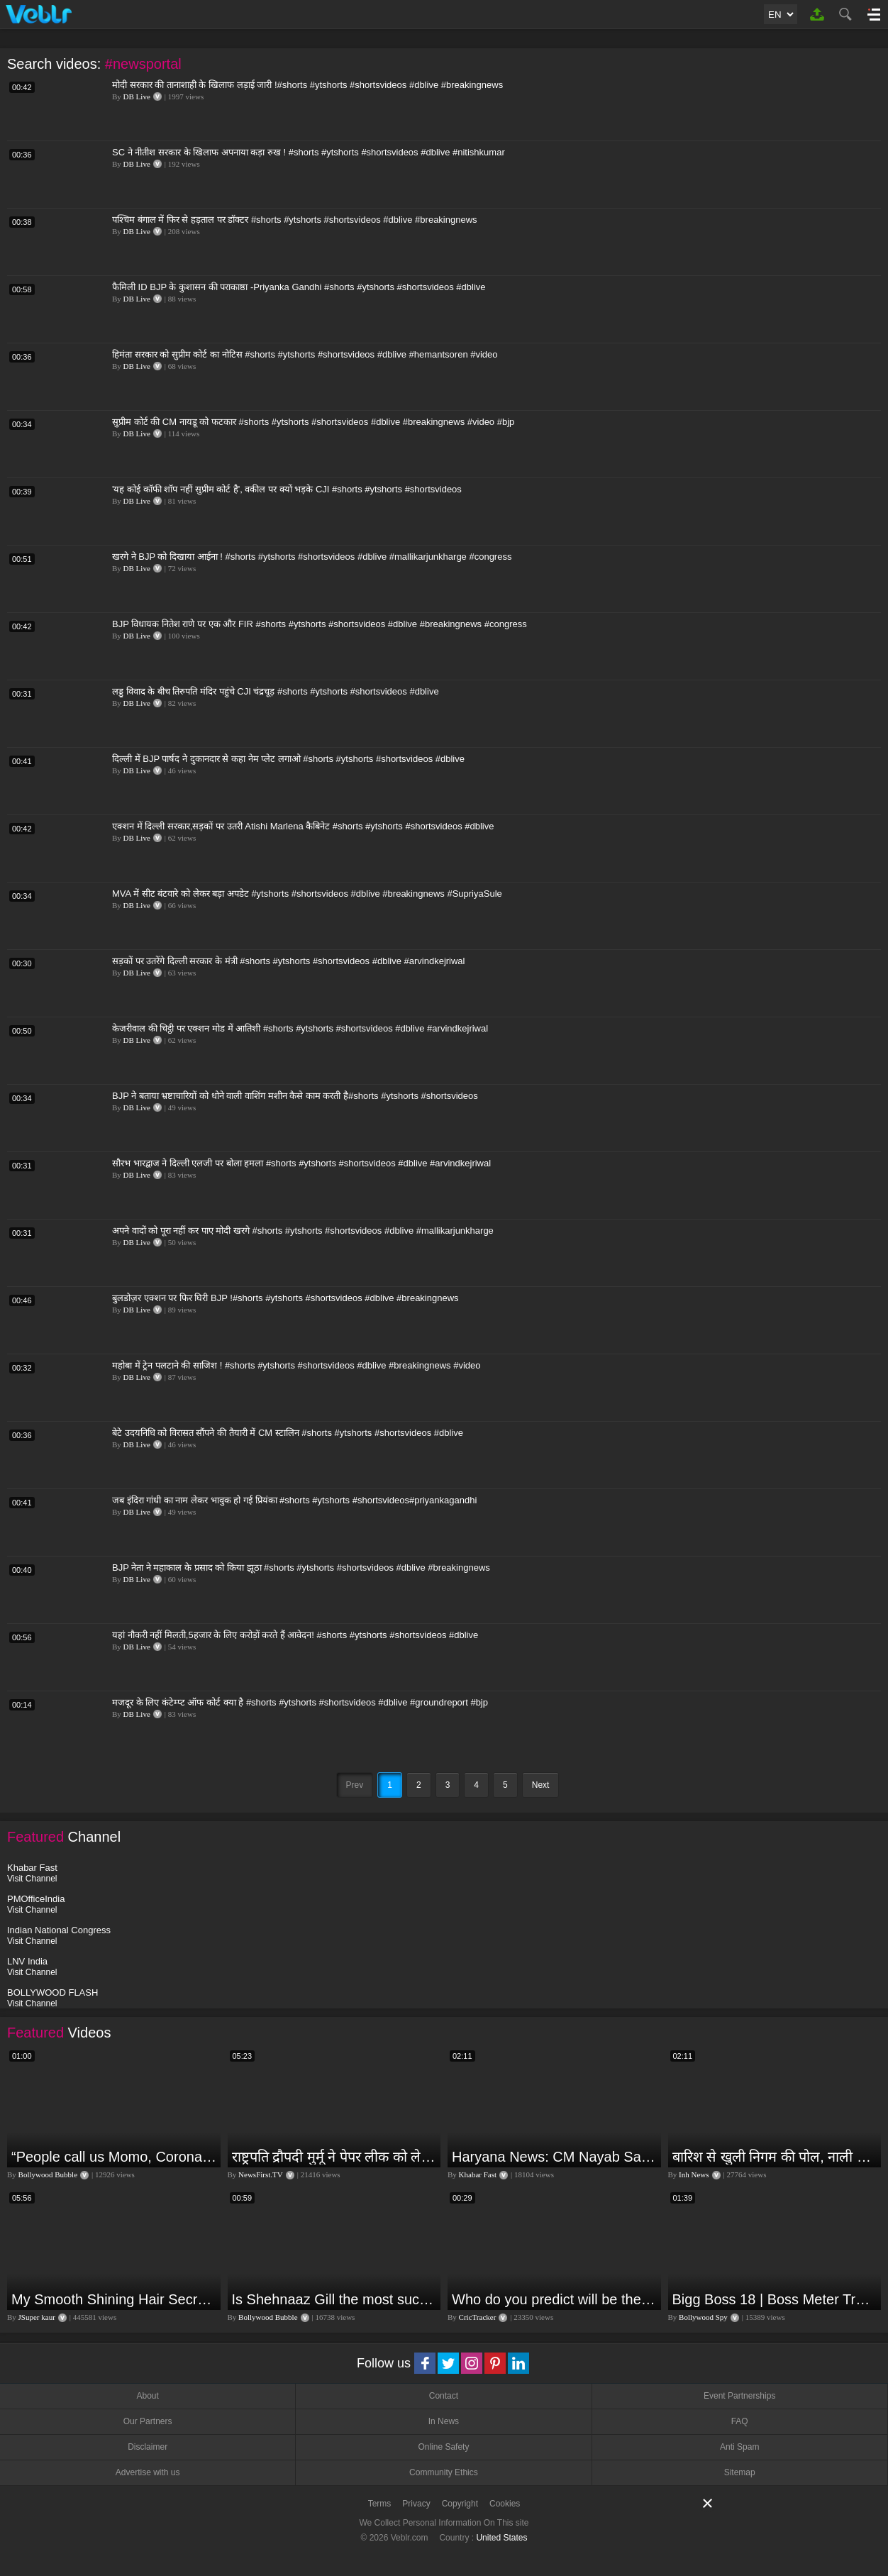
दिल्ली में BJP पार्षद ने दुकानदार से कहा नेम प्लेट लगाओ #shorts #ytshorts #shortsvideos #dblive (288, 758)
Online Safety (443, 2447)
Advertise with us (148, 2472)
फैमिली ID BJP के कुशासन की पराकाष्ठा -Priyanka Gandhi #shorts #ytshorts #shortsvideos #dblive (299, 287)
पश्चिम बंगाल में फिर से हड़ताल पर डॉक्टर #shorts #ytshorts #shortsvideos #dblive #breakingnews (294, 219)
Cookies (504, 2504)
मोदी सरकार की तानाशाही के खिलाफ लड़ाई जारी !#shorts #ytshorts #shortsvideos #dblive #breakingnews (307, 84)
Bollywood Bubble (47, 2174)
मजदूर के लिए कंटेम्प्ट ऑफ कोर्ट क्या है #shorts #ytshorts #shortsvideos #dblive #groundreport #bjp (300, 1702)
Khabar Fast (477, 2174)
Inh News (694, 2174)
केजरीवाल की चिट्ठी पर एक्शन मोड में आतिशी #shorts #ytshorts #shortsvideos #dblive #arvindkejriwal (300, 1028)
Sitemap (739, 2472)
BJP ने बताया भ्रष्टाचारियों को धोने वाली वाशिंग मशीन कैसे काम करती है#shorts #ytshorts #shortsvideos (295, 1095)
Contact (443, 2396)
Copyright (460, 2504)
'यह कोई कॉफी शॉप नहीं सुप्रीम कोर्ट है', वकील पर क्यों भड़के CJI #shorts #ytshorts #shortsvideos (287, 489)
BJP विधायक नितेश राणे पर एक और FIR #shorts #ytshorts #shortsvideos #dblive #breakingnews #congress (319, 624)
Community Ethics (443, 2472)
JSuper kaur (36, 2317)
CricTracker (477, 2317)
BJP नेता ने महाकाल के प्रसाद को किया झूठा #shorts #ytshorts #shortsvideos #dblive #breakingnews (301, 1567)
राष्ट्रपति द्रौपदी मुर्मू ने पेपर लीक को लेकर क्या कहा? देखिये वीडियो (335, 2157)
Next (541, 1785)
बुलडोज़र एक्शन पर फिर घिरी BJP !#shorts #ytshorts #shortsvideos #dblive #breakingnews (285, 1298)
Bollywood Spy (703, 2317)
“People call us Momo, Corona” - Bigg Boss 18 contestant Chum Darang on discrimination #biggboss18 (114, 2157)
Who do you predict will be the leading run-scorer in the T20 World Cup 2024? (554, 2299)
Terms (380, 2504)
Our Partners (147, 2421)
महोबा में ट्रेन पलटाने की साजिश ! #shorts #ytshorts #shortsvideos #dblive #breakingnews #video (296, 1365)
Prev (355, 1785)
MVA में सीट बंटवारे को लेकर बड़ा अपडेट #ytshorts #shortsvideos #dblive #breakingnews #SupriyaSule (307, 893)
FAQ (739, 2421)
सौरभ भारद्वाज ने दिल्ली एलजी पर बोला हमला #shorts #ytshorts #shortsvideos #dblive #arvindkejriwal (301, 1163)
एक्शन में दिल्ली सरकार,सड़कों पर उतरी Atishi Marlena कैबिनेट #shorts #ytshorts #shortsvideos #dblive (303, 826)
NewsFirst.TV (260, 2174)
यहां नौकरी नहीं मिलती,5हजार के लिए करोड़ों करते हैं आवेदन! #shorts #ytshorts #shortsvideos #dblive (295, 1635)
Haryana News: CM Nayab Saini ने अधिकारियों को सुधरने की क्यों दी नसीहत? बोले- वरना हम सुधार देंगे (554, 2157)
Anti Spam (739, 2447)
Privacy (416, 2504)
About (147, 2396)
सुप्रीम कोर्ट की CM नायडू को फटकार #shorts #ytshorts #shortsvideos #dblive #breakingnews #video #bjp (313, 421)
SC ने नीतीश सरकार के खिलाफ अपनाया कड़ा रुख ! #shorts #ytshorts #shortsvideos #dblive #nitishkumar (308, 152)
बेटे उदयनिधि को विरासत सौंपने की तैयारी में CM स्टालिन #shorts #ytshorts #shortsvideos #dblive (287, 1432)
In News (443, 2421)
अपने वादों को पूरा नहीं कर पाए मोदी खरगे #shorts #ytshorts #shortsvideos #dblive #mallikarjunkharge (303, 1230)
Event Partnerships (739, 2396)
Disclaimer (147, 2447)
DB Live (136, 96)
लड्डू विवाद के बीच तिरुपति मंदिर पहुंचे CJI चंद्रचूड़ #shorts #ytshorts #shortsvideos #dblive (275, 691)
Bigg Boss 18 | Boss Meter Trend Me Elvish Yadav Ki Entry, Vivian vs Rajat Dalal (775, 2299)
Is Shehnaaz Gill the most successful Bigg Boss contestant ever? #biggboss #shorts (335, 2299)
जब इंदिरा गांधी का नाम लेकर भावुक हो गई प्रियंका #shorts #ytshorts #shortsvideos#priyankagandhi (294, 1500)
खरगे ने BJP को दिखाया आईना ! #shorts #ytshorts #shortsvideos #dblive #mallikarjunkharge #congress (311, 556)
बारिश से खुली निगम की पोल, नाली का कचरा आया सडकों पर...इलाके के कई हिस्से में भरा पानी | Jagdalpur (775, 2157)
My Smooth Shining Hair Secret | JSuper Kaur (114, 2299)
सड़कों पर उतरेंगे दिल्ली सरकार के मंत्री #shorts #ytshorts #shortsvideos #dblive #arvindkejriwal (288, 961)
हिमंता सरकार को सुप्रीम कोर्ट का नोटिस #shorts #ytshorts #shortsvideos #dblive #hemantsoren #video (305, 354)
